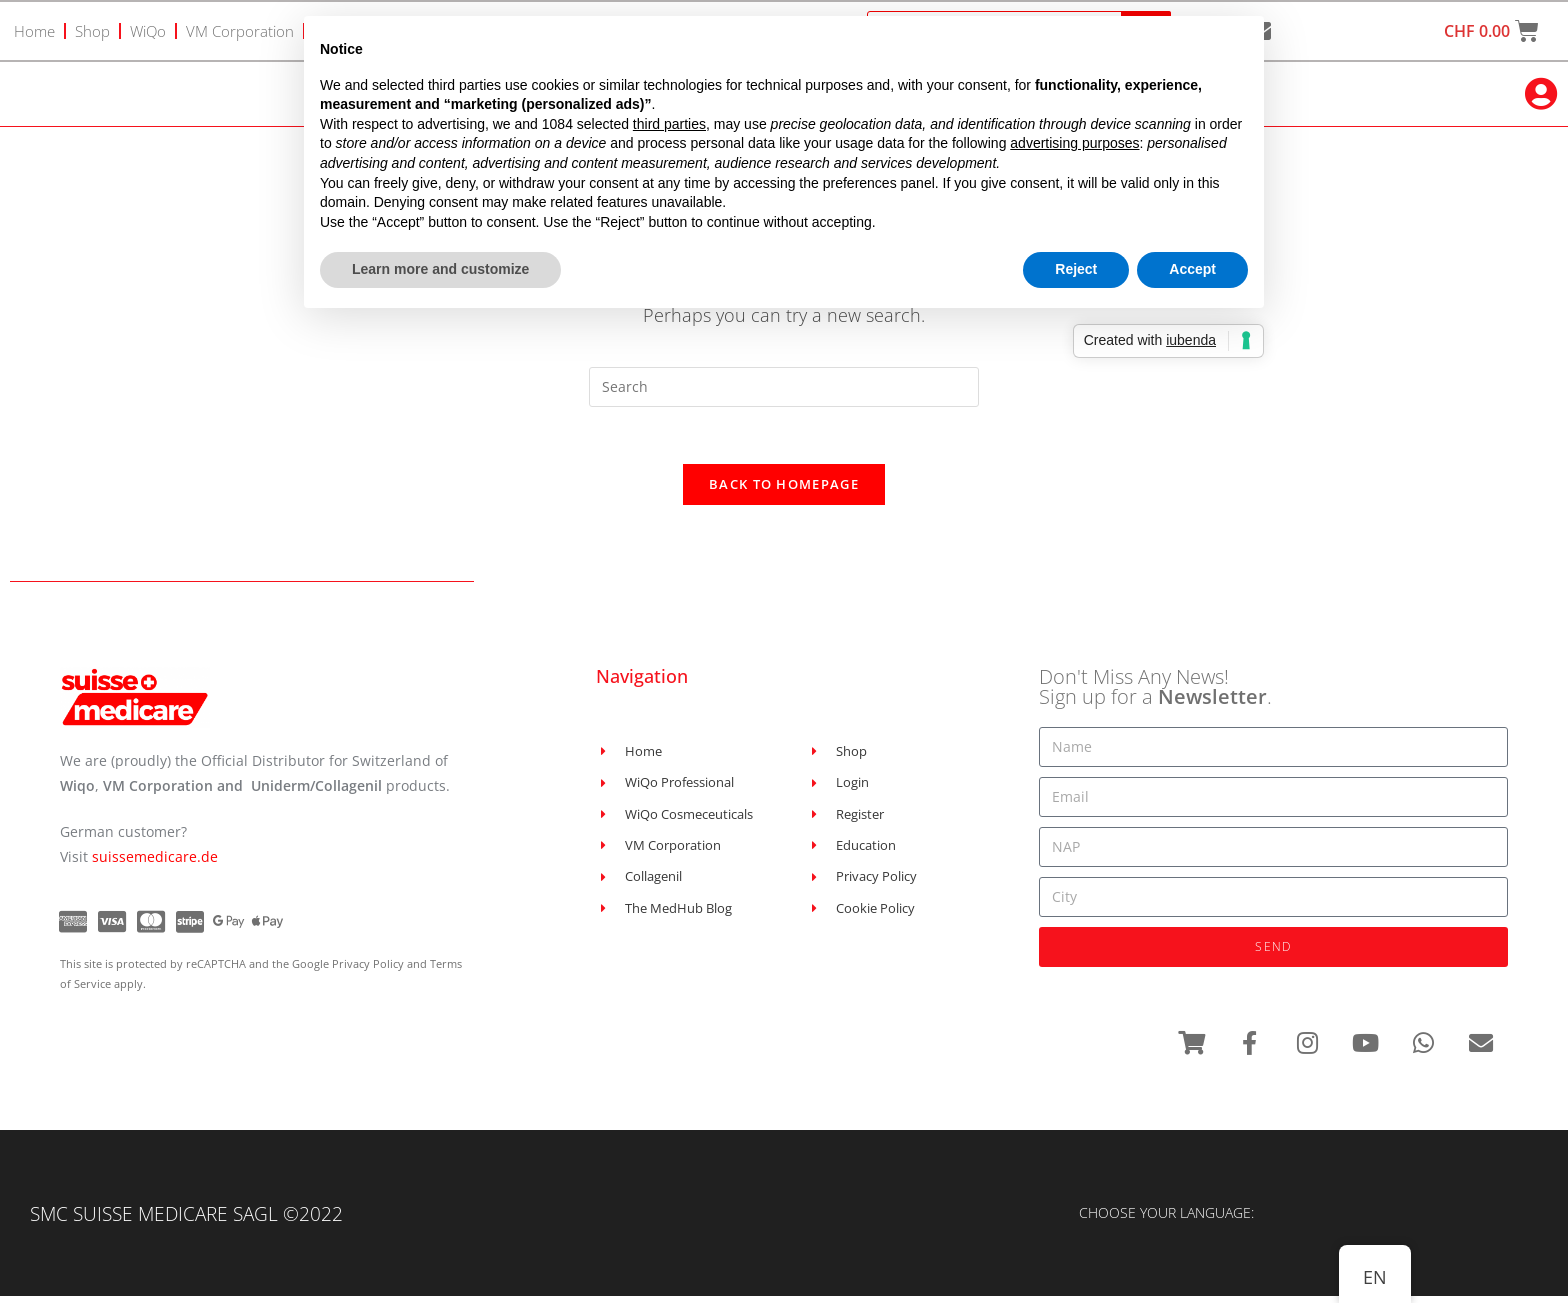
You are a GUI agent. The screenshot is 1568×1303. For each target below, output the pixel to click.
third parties (669, 124)
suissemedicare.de (155, 861)
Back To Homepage (784, 489)
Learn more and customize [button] (440, 269)
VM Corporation (240, 31)
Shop (92, 31)
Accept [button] (1192, 269)
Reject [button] (1076, 269)
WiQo (148, 31)
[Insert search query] (784, 388)
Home (34, 31)
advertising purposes (1074, 143)
